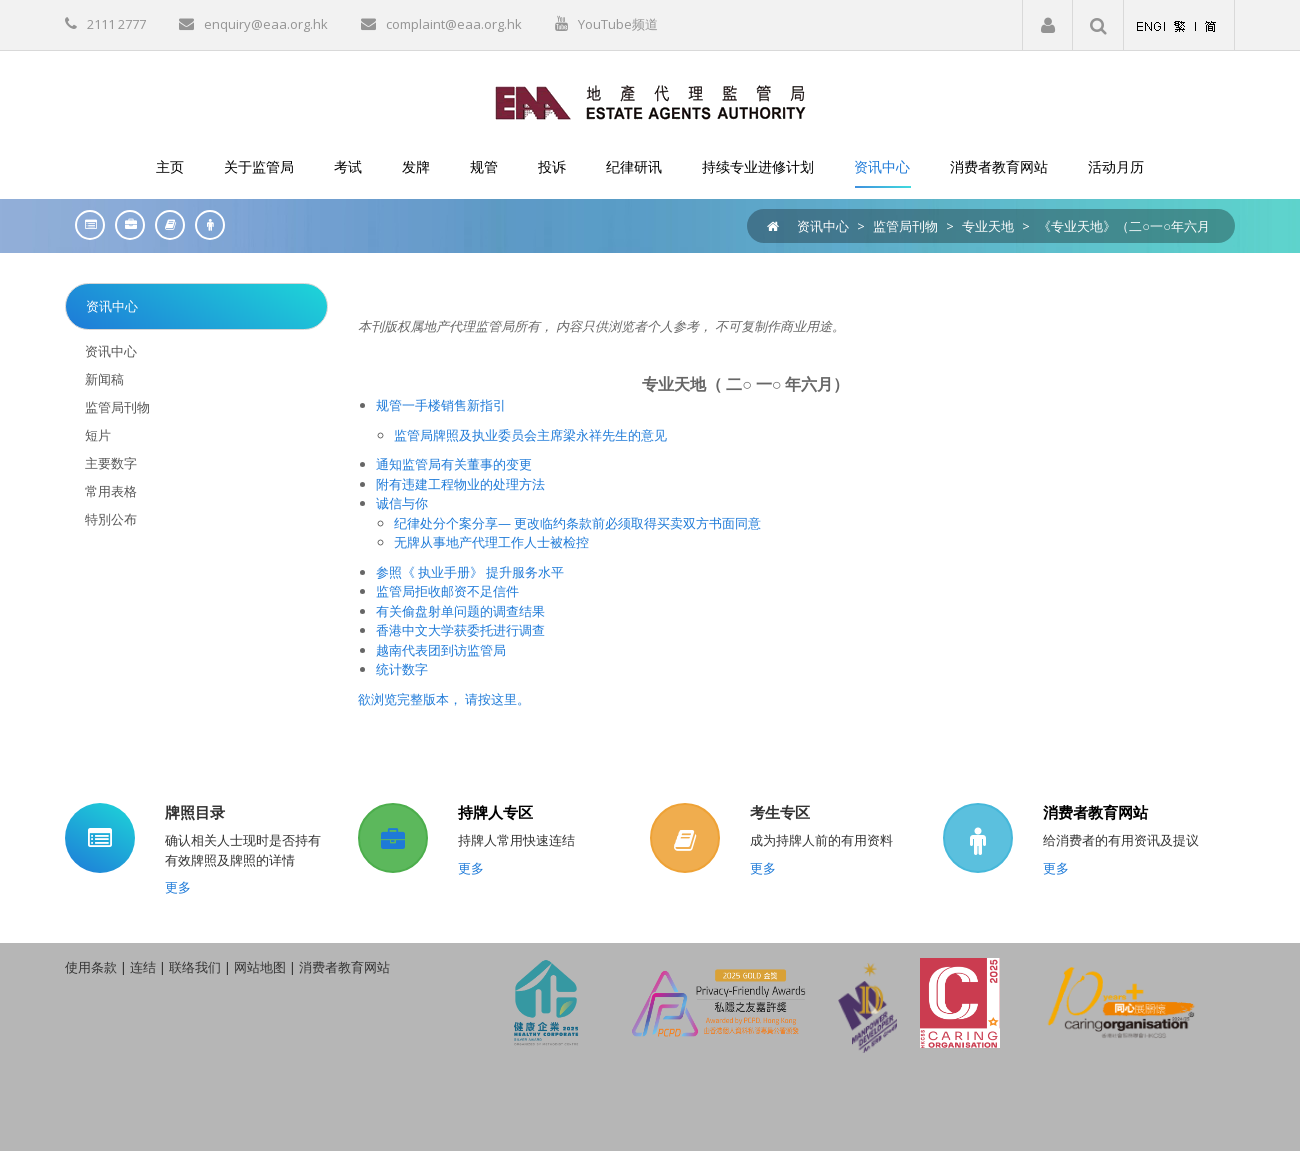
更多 (178, 887)
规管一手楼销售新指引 (441, 405)
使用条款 (91, 967)
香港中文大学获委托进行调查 (460, 630)
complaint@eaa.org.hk (454, 24)
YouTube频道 (618, 24)
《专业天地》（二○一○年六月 (1124, 226)
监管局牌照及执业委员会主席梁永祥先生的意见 (530, 435)
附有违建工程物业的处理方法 (460, 484)
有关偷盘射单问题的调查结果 (460, 611)
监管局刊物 (905, 226)
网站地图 (260, 967)
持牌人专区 (495, 812)
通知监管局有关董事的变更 (454, 464)
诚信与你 (402, 503)
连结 (143, 967)
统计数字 (402, 669)
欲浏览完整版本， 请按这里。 (444, 699)
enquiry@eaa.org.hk (266, 24)
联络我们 (195, 967)
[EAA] (650, 101)
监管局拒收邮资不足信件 (447, 591)
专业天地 (988, 226)
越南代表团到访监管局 (441, 650)
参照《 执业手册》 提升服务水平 (470, 572)
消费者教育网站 (1095, 812)
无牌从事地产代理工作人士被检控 (491, 542)
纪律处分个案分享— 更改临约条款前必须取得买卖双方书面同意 (577, 523)
